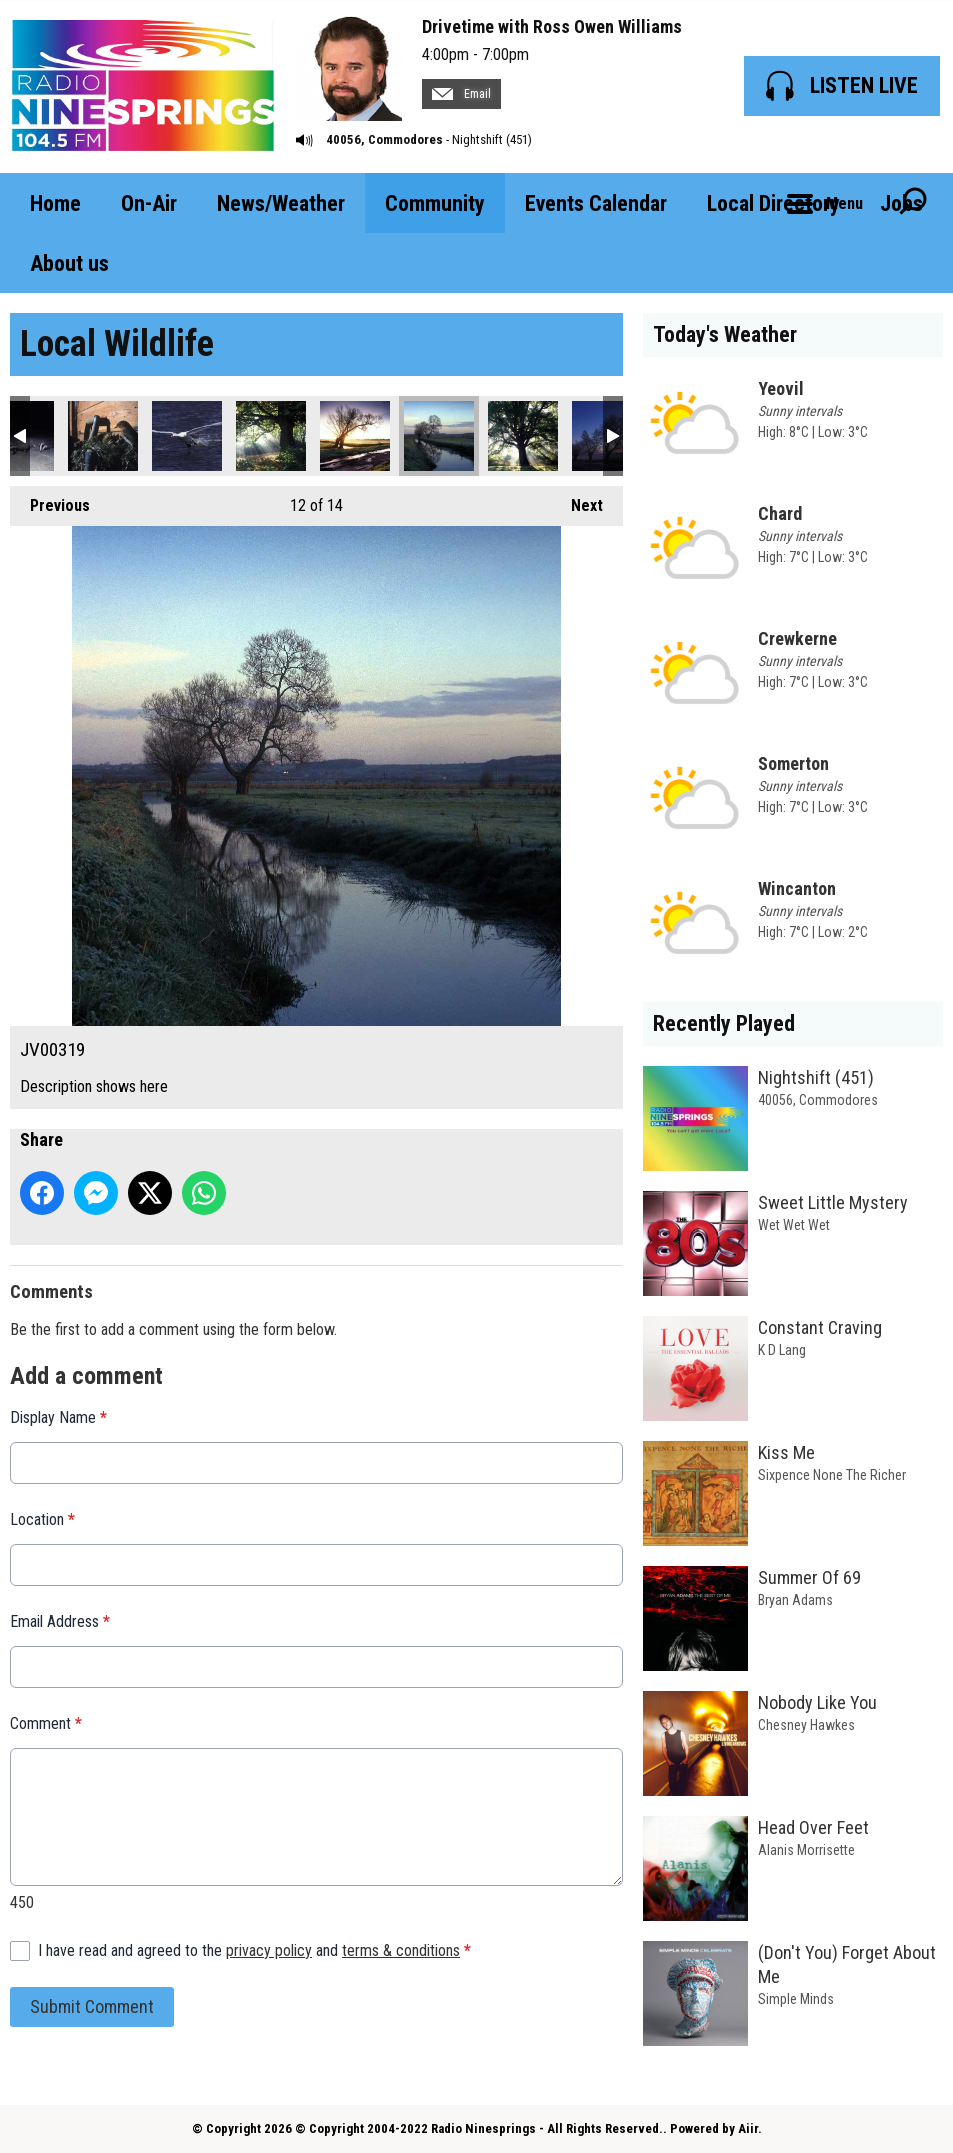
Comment (46, 1723)
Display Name (58, 1417)
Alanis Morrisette (806, 1850)
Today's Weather (725, 334)
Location (42, 1519)
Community (435, 203)
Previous (50, 500)
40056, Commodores (384, 139)
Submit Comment (92, 2006)
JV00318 (355, 436)
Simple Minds (796, 1999)
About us (69, 263)
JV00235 (103, 436)
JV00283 (187, 436)
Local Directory (773, 203)
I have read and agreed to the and (254, 1950)
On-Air (149, 203)
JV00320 (523, 436)
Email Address (60, 1621)
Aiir (748, 2128)
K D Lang (782, 1350)
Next (577, 500)
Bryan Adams (795, 1600)
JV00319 (439, 436)
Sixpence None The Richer (832, 1475)
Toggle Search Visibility (913, 203)
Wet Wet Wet (794, 1225)
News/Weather (281, 203)
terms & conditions (401, 1950)
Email (461, 94)
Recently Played (724, 1023)
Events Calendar (596, 203)
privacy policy (269, 1950)
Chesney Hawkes (806, 1725)
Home (55, 203)
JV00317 (271, 436)
